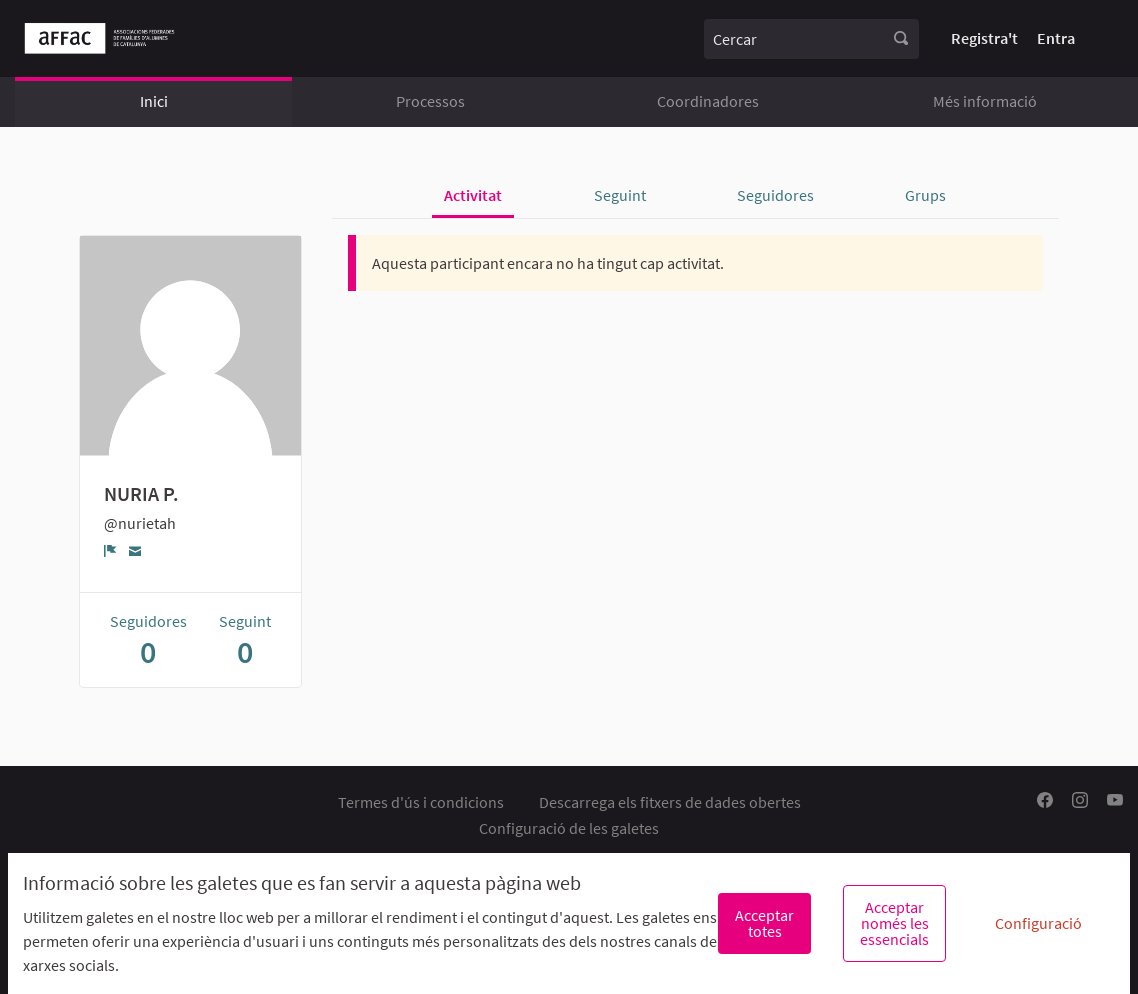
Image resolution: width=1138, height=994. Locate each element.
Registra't (984, 38)
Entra (1056, 38)
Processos (430, 101)
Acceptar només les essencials (894, 923)
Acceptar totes (764, 923)
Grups (925, 195)
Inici (154, 101)
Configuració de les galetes (569, 828)
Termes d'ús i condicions (421, 802)
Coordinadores (708, 101)
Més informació (985, 101)
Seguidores (775, 195)
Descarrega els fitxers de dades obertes (670, 802)
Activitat (473, 195)
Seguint (620, 195)
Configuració (1038, 923)
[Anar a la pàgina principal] (99, 38)
